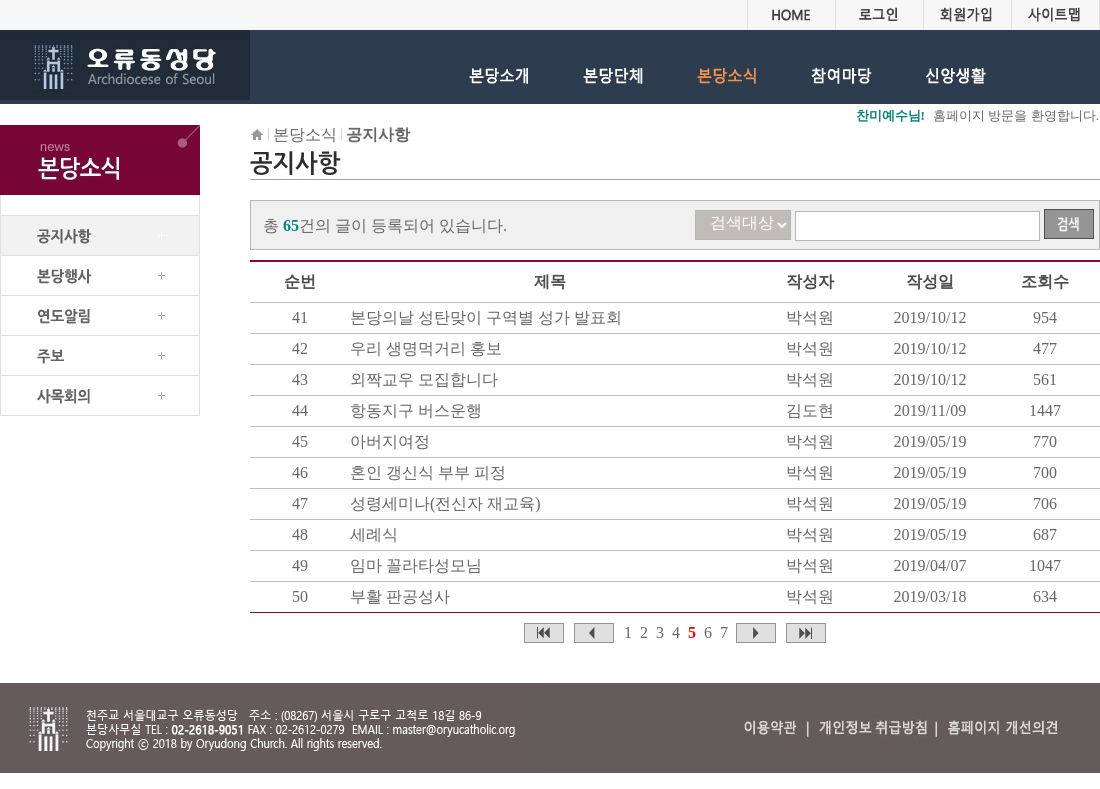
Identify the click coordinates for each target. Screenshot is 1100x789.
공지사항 (378, 134)
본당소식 (305, 134)
